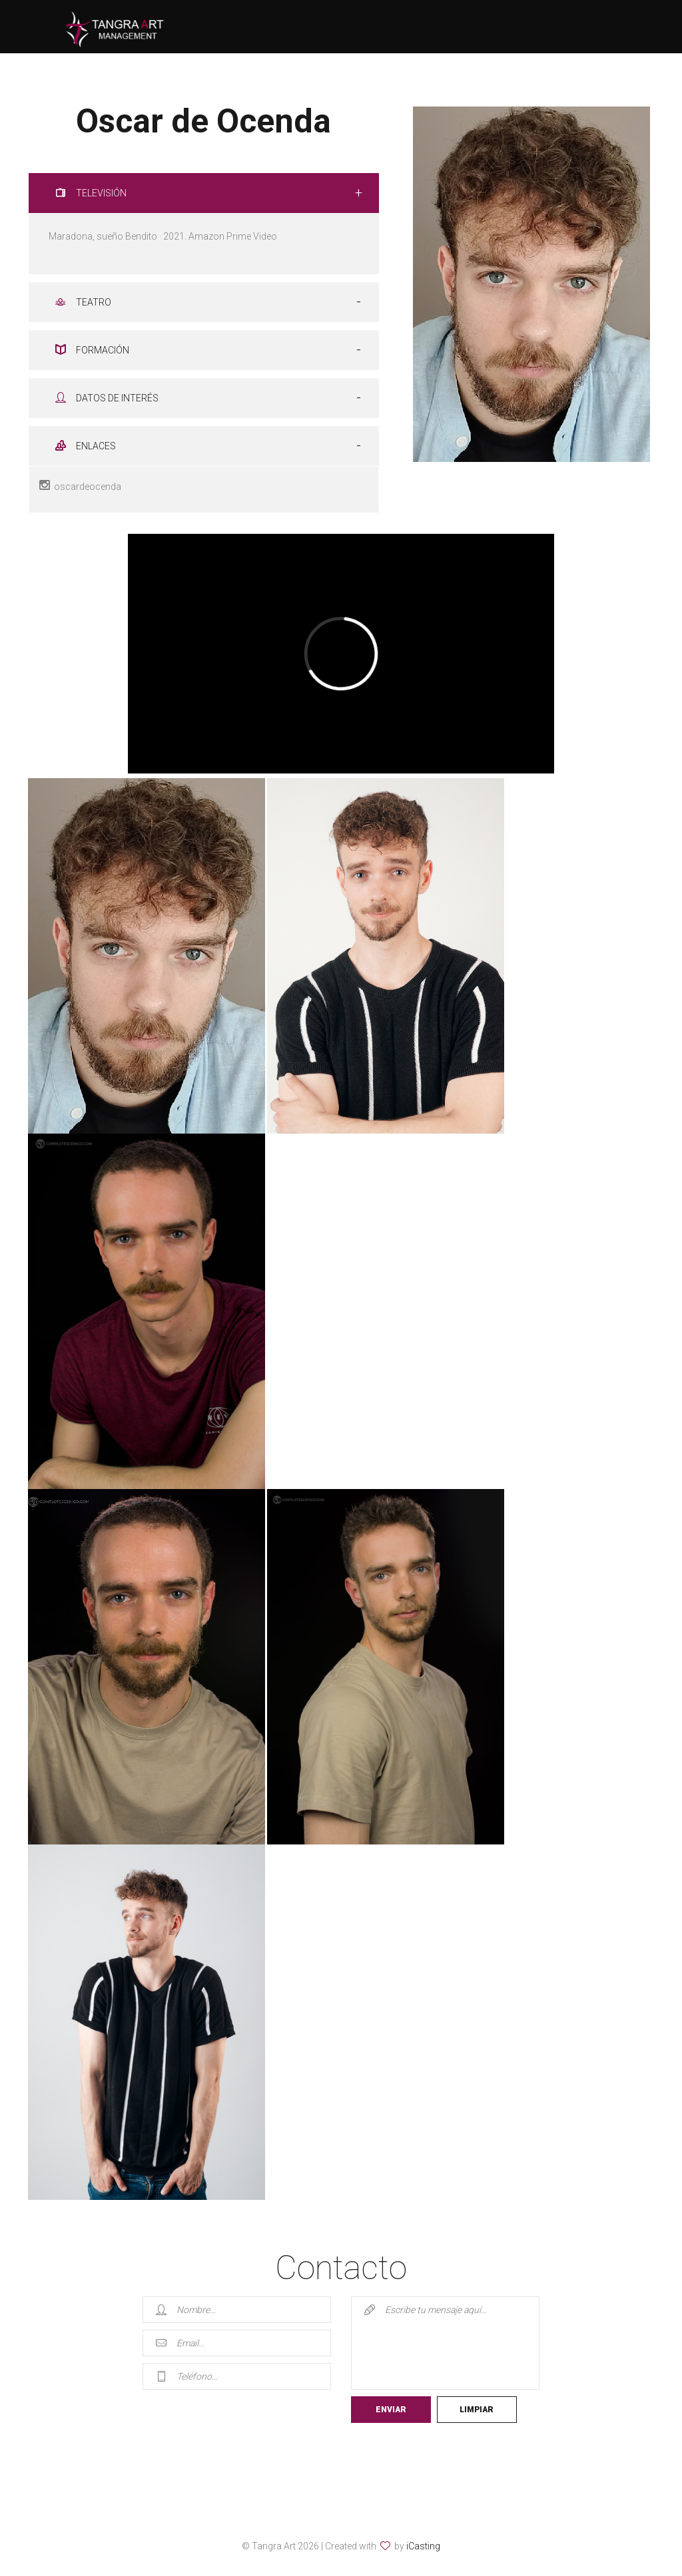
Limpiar (477, 2409)
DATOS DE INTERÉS (107, 397)
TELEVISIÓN (91, 192)
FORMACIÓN (92, 349)
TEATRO (83, 302)
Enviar (391, 2409)
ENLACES (85, 445)
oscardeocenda (85, 486)
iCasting (423, 2546)
